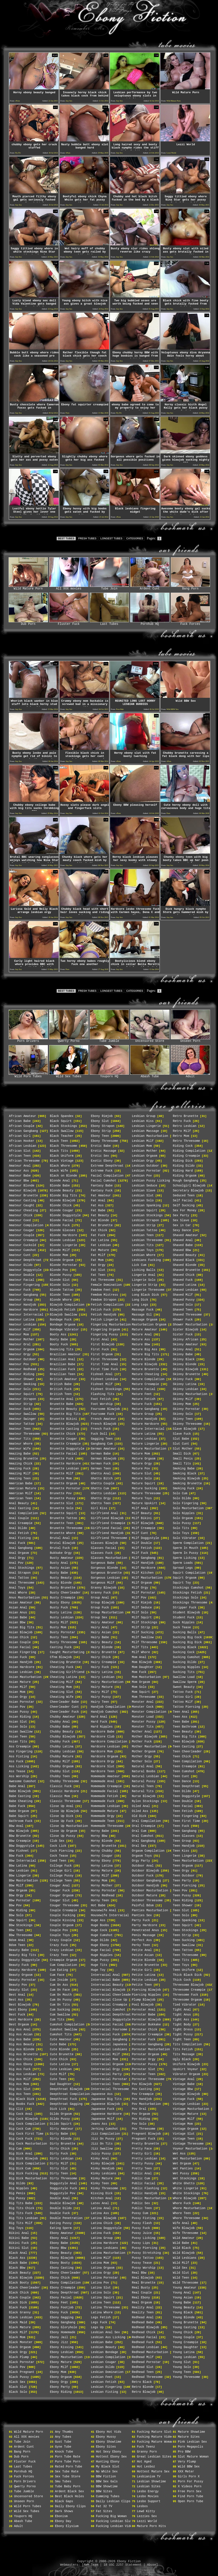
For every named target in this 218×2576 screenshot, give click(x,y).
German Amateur (103, 1448)
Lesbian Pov (142, 1175)
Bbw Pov (15, 1905)
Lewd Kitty (146, 2511)
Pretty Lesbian (144, 2158)
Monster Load (143, 1716)
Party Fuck (141, 1920)
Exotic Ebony (102, 1160)
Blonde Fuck (60, 1225)
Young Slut (182, 2362)
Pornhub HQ (149, 623)
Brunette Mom (61, 1478)
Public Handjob (144, 2193)
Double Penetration (66, 2218)
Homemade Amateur (105, 1776)
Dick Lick (58, 2109)
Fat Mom (97, 1260)
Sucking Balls (184, 1632)
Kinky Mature (102, 2178)
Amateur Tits (20, 1438)
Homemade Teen (102, 1821)
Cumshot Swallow (63, 2029)
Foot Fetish (101, 1399)
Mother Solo (142, 1761)
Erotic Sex (100, 1156)
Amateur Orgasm (22, 1349)
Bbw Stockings (21, 1925)
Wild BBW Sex (189, 2466)
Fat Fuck (98, 1235)
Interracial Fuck (105, 2034)
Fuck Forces (190, 623)
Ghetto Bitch (102, 1478)
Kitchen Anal (102, 2198)
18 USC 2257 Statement (122, 2565)
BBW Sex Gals (107, 2481)
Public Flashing (145, 2188)
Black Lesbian (21, 2317)
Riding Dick (183, 1160)
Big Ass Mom (19, 2084)
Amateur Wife (20, 1448)
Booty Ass (58, 1334)
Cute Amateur (61, 2039)
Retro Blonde (143, 2387)
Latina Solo (101, 2292)
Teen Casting (184, 1746)
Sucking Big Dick (187, 1642)
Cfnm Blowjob (61, 1657)
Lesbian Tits (143, 1245)
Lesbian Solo (143, 1200)
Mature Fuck (142, 1404)
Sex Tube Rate (66, 2471)
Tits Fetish (183, 2049)
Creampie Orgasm (63, 1960)
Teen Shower (183, 1905)
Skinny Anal (183, 1349)
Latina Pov (100, 2282)
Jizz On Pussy (102, 2138)
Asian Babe (18, 1617)
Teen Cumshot (184, 1771)
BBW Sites (104, 2491)
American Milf (21, 1493)
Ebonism (61, 2516)
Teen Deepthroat (186, 1786)
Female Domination (106, 1285)
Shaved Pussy (184, 1299)
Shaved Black (184, 1260)
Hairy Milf (100, 1692)
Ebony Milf (59, 2367)
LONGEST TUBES (111, 538)
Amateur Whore (21, 1443)
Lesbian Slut (143, 1195)
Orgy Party (141, 1860)
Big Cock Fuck (21, 2138)
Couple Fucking (62, 1915)
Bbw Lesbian (19, 1870)
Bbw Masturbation (23, 1880)
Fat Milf (98, 1255)
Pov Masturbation (146, 2104)
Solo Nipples (184, 1513)
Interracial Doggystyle (111, 2019)
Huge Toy (98, 1970)
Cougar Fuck (60, 1890)
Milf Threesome (144, 1642)
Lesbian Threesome (147, 1240)
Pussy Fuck (141, 2228)
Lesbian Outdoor (145, 1165)
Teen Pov (180, 1890)
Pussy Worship (143, 2268)
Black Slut (18, 2387)
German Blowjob (103, 1458)
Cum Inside (59, 1980)
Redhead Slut (143, 2367)
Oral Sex (139, 1846)
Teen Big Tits (184, 1736)
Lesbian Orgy (143, 1160)
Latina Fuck (101, 2233)
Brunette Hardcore (65, 1463)
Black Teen (59, 1141)
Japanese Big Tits (106, 2099)
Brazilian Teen (62, 1374)
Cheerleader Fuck (64, 1712)
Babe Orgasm (19, 1811)
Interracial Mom (104, 2059)
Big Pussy (17, 2198)
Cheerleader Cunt (64, 1707)
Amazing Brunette (23, 1458)
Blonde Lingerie (63, 1245)
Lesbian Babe (102, 2342)
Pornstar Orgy (143, 2059)
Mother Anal (142, 1731)
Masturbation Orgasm (149, 1324)
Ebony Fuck (59, 2312)
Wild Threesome (185, 2282)
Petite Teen (142, 1985)
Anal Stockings (22, 1568)
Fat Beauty (100, 1215)
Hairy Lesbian (102, 1677)
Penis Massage (143, 1935)
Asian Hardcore (22, 1667)
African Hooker (22, 1141)
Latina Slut (101, 2287)
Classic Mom (60, 1796)
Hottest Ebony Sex (111, 2456)
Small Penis (183, 1458)
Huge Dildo (100, 1940)
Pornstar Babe (143, 2014)
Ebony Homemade (62, 2332)
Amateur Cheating (23, 1210)
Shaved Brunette (186, 1270)
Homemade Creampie (106, 1786)
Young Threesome (186, 2377)
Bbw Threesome (21, 1935)
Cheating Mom (61, 1687)
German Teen (101, 1468)
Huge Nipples (102, 1955)
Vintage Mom (183, 2124)
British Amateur (63, 1379)
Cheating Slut (62, 1692)
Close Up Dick (62, 1816)
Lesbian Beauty (103, 2347)
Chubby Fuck (60, 1741)
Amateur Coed (20, 1220)
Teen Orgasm (183, 1865)
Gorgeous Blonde (104, 1568)
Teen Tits (181, 1960)
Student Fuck (184, 1617)
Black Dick (18, 2302)
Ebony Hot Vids (108, 2432)
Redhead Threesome (147, 2377)
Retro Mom (181, 1136)
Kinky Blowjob (102, 2163)
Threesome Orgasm (187, 1999)
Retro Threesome (186, 1141)
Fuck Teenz (146, 2446)
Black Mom (17, 2337)
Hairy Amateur (102, 1622)
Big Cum (15, 2148)
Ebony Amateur (62, 2233)
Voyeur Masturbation (190, 2148)
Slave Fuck (182, 1434)
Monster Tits (143, 1726)
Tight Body (182, 2024)
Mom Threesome (143, 1697)
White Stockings (186, 2193)
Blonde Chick (61, 1205)
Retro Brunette (185, 1116)
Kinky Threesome (104, 2188)
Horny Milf (100, 1875)
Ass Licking (19, 1766)
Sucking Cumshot (186, 1657)
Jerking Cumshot (104, 2129)
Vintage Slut (184, 2133)
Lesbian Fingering (106, 2387)
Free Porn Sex (189, 2491)
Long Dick (140, 1299)
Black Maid (18, 2322)
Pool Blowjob (143, 2004)
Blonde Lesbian (62, 1240)
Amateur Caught (22, 1205)
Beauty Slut (19, 1990)
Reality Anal (143, 2307)
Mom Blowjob (142, 1662)
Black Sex (17, 2382)
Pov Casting (142, 2089)
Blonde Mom (59, 1255)
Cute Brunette (62, 2054)
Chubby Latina (62, 1746)
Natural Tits (143, 1791)
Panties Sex (142, 1915)
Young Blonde (184, 2317)
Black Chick (19, 2292)
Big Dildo (17, 2183)
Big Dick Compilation (27, 2163)
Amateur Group (21, 1299)
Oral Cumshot (143, 1836)
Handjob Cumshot (104, 1712)
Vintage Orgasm (185, 2129)
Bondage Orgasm (62, 1324)
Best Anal (17, 1994)
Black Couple (20, 2297)
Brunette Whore (62, 1533)
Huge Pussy (100, 1960)
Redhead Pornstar (146, 2362)
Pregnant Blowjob (146, 2133)
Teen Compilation (187, 1761)
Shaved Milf (183, 1295)
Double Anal (60, 2198)
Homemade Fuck (102, 1801)
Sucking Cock (184, 1652)
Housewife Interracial (110, 1915)
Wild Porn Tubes (28, 1075)
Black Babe (18, 2263)
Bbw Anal (16, 1826)
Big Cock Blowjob (23, 2119)
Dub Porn (28, 623)
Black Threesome (63, 1146)
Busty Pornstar (62, 1632)
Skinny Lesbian (185, 1389)
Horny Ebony (101, 1860)
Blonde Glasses (62, 1230)
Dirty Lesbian (62, 2158)
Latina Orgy (101, 2272)
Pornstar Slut (143, 2069)
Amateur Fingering (24, 1285)
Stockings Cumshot (188, 1587)
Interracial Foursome (109, 2029)
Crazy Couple (61, 1940)
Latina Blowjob (103, 2218)
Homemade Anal (102, 1781)
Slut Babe (181, 1438)
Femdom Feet (101, 1290)
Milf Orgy (140, 1587)
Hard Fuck (99, 1721)
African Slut (20, 1151)
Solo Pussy (182, 1523)
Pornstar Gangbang (147, 2044)
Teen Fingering (185, 1816)
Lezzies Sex (147, 2516)
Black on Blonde (63, 1175)
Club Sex (57, 1841)
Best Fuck (17, 2014)
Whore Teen (182, 2213)
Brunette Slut (62, 1503)
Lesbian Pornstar (146, 1170)
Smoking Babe (184, 1468)
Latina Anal (101, 2208)
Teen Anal (181, 1712)
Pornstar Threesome (148, 2079)
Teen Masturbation (188, 1860)
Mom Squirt (141, 1692)
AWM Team (91, 2565)
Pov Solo (139, 2124)
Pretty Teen (142, 2168)
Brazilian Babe (62, 1364)
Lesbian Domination (107, 2372)
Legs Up (97, 2327)
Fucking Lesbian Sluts (115, 2521)
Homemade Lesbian (105, 1806)
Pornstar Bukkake (146, 2024)
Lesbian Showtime (151, 2481)
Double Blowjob (62, 2203)
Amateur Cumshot (22, 1250)
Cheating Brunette (65, 1662)
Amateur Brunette (23, 1195)
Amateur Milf (20, 1329)
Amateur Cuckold (22, 1245)
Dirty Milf (59, 2163)
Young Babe (182, 2302)
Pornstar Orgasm (145, 2054)
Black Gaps (64, 2501)
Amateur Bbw (19, 1180)
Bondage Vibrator (64, 1329)
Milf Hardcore (143, 1568)
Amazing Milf (20, 1473)
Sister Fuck (183, 1334)
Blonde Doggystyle (65, 1215)
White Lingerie (185, 2188)
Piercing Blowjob (146, 1990)
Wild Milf (181, 2263)
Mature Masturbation (149, 1448)
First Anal (100, 1339)
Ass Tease (17, 1771)
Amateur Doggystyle (25, 1270)
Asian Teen (18, 1736)
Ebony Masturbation (66, 2357)
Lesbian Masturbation (150, 1136)
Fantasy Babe (102, 1185)
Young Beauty (184, 2307)
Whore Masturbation (189, 2208)
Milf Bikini (142, 1518)
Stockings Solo (185, 1597)
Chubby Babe (60, 1726)
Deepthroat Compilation (70, 2094)
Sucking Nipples (186, 1667)
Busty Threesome (63, 1642)
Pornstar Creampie (147, 2034)
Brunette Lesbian (64, 1468)
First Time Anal (104, 1364)
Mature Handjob (144, 1419)
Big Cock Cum (20, 2129)
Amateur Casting (22, 1200)
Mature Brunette (145, 1369)
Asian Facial (20, 1647)
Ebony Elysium (66, 2526)
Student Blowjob (186, 1612)
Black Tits (59, 1151)
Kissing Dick (102, 2193)
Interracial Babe (105, 1980)
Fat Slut (98, 1270)
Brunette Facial (63, 1453)
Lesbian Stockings (147, 1215)
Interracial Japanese (109, 2044)
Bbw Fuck (16, 1855)
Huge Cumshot (102, 1935)
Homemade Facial (104, 1791)
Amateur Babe (20, 1175)
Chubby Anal (60, 1721)
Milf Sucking (143, 1632)
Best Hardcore (21, 2019)
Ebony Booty (60, 2263)
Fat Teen (98, 1275)
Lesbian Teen (143, 1235)
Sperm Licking (184, 1558)
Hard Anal (99, 1716)
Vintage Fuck (184, 2099)
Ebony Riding (61, 2392)
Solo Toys (181, 1533)
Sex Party (181, 1215)
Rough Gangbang (185, 1180)
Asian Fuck (18, 1657)
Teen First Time (186, 1821)
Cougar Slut (60, 1900)
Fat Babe (98, 1210)
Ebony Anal (59, 2238)
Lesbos (142, 2506)
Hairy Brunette (103, 1652)
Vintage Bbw (183, 2089)
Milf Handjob (143, 1563)
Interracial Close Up (109, 1999)
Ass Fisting (19, 1756)
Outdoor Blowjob (145, 1870)
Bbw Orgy (16, 1895)
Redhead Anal (143, 2317)
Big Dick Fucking (23, 2173)
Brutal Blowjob (62, 1543)
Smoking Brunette (187, 1483)
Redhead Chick (143, 2332)
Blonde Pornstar (63, 1265)
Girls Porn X (189, 2476)
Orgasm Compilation (148, 1851)
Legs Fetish (101, 2317)
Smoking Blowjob (186, 1478)
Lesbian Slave (143, 1190)
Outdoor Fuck (143, 1875)
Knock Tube (64, 2451)
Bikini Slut (19, 2248)
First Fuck (100, 1349)
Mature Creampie (145, 1384)
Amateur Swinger (22, 1419)
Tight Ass (181, 2019)
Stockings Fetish (187, 1592)
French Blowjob (103, 1424)
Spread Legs (183, 1568)
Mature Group (143, 1414)
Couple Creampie (63, 1910)
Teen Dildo (182, 1791)
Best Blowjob (20, 2004)
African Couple (22, 1126)
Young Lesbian (184, 2357)
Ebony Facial (61, 2297)
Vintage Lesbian (186, 2104)
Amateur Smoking (22, 1384)
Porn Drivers (28, 1040)
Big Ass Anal (20, 2029)
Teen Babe (181, 1721)
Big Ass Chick (21, 2059)
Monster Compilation (149, 1712)
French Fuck (101, 1429)
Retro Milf (182, 1131)
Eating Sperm (61, 2228)
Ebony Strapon (102, 1126)
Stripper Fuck (184, 1607)
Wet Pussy (181, 2173)
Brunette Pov (61, 1493)
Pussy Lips (141, 2243)
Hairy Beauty (102, 1642)
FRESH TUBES (87, 538)
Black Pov (17, 2367)
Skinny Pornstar (186, 1409)
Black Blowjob (21, 2277)
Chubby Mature (62, 1756)
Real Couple (142, 2292)
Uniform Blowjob (186, 2064)
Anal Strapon (20, 1573)
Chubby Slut (60, 1771)
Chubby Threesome (64, 1781)
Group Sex (99, 1617)
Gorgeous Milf (102, 1582)
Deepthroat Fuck (63, 2099)
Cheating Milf (62, 1682)
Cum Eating (59, 1970)
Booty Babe (59, 1339)
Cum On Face (60, 1990)
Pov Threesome (143, 2129)
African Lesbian (22, 1146)
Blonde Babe (60, 1185)
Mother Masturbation (149, 1746)
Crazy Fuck (59, 1945)
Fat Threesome (102, 1280)
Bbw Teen (16, 1930)
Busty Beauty (61, 1577)
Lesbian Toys (143, 1250)
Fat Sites (104, 2511)
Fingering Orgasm (105, 1329)
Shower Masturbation (190, 1324)
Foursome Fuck (102, 1414)
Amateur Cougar (22, 1230)
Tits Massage (184, 2054)
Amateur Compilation (26, 1225)
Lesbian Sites (148, 2486)
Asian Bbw (17, 1622)
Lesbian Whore (143, 1255)
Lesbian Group (143, 1116)
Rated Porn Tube (68, 2466)
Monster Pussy (143, 1721)
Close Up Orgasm (63, 1831)
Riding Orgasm (184, 1175)
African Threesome (24, 1160)
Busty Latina (61, 1612)
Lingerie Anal (143, 1275)
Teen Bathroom (184, 1726)
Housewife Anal (103, 1910)
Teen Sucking (184, 1940)
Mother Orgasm (143, 1751)
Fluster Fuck (68, 623)
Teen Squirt (183, 1925)
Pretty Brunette (145, 2143)
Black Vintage (62, 1160)
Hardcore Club (102, 1736)
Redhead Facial (144, 2337)
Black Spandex (62, 1116)
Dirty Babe (59, 2133)
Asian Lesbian (21, 1672)
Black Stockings (63, 1126)
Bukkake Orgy (61, 1553)
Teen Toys (181, 1965)
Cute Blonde (60, 2049)
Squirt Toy (182, 1582)
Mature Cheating (145, 1374)
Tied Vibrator (184, 2004)
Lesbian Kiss (143, 1121)
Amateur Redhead (22, 1369)
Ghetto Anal (101, 1473)
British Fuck (61, 1389)
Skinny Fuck (183, 1379)
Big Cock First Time (26, 2133)
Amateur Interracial (26, 1314)
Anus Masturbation (24, 1597)
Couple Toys (60, 1935)
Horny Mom (99, 1880)
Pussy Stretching (146, 2253)
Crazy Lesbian (62, 1950)
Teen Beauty (183, 1731)
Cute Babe (58, 2044)
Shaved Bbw (182, 1250)
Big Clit (16, 2109)
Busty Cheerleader (65, 1592)
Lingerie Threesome (148, 1290)
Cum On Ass (59, 1985)
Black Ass (17, 2258)
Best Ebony (18, 2009)
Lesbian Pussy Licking (151, 1180)
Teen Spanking (184, 1920)
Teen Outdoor (184, 1875)
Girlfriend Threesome (109, 1538)
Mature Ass (141, 1339)
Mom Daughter (143, 1667)
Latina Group (102, 2238)
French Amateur (103, 1419)
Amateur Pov (19, 1364)
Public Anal (142, 2173)
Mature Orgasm (143, 1458)
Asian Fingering (22, 1652)
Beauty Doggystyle (24, 1960)
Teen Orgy (181, 1870)
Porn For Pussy (190, 2481)
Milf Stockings (144, 1622)
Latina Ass (100, 2213)
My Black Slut (107, 2466)
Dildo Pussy (60, 2119)
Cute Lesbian (61, 2069)
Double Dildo (61, 2208)
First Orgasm (102, 1354)
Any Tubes (63, 2437)
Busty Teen (59, 1637)
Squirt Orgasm (184, 1577)
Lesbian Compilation (108, 2357)
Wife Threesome (185, 2233)
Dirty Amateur (62, 2129)
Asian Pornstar (22, 1702)
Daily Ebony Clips (70, 2506)
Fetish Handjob (103, 1314)
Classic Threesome (65, 1801)
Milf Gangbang (143, 1558)
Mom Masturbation (146, 1677)
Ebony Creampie (62, 2287)
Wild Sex (180, 2268)
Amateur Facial (22, 1280)
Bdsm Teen (17, 1945)
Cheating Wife (62, 1697)
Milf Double (142, 1543)
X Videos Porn (189, 2486)
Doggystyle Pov (62, 2193)
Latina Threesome (105, 2307)
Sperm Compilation (188, 1543)
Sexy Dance (182, 1230)
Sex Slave (181, 1220)
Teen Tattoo (183, 1950)
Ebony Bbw (58, 2248)
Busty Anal (59, 1563)
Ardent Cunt (149, 587)
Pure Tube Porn (67, 2461)
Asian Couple (20, 1642)
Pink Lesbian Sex (192, 2441)
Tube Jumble (109, 1040)
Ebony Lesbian (62, 2352)
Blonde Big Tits (63, 1195)
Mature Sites (189, 2437)
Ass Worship (19, 1776)
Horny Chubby (102, 1851)
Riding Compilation (189, 1151)
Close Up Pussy (62, 1836)
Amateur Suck (20, 1409)
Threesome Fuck (185, 1994)
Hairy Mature (102, 1687)
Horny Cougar (102, 1855)
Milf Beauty (142, 1513)
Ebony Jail (59, 2337)
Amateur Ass (19, 1170)
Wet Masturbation (187, 2158)
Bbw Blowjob (19, 1831)
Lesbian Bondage (104, 2352)
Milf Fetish (142, 1548)
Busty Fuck (59, 1607)
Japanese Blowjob (105, 2104)
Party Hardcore (144, 1925)
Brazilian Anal (62, 1359)
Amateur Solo (20, 1389)
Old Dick (139, 1816)
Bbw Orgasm (18, 1890)
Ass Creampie (20, 1746)
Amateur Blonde (22, 1185)
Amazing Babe (20, 1453)
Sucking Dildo (184, 1662)
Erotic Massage (103, 1151)
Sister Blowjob (185, 1329)
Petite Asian (143, 1955)
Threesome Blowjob (188, 1985)
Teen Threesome (185, 1955)
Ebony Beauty (61, 2253)
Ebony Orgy (59, 2382)
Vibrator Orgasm (186, 2074)
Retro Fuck (182, 1121)
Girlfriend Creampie (108, 1523)
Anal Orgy (17, 1558)
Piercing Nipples (146, 1994)
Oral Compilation (146, 1821)
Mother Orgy (142, 1756)
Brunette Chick (62, 1434)
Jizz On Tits (102, 2143)
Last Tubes (109, 623)
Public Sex (141, 2203)
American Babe (21, 1483)
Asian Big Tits (22, 1627)
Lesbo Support (148, 2501)
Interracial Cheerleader (112, 1994)
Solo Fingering (185, 1503)
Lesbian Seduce (144, 1185)
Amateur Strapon (22, 1399)
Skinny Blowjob (185, 1369)
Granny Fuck (101, 1592)
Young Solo (182, 2367)
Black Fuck (18, 2307)
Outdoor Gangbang (146, 1880)
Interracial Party (106, 2074)
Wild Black (182, 2248)
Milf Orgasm (142, 1582)
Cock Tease (59, 1855)
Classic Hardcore (64, 1791)
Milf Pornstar (143, 1592)
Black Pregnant (22, 2372)
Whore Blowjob (184, 2198)
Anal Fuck (17, 1543)
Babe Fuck (17, 1806)
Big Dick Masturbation (28, 2178)
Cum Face (57, 1975)
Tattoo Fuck (183, 1692)
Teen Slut (181, 1910)
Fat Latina (100, 1240)
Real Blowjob (143, 2277)
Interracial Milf (105, 2054)
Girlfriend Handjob (107, 1533)
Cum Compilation (63, 1965)
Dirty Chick (60, 2148)
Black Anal (18, 2253)
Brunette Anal (62, 1399)
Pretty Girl (142, 2153)
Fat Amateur (101, 1195)
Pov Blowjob (142, 2084)
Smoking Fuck (184, 1488)
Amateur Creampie (23, 1240)
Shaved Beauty (184, 1255)
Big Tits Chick (22, 2208)
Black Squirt (61, 1121)
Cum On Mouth (61, 1994)
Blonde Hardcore (63, 1235)
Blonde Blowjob (62, 1200)
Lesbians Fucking (146, 1260)
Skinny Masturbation (190, 1394)
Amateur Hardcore (23, 1309)
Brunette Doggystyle (67, 1448)
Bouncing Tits (62, 1349)
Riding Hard (183, 1170)
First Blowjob (102, 1344)
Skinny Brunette (186, 1374)
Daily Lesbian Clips (113, 2501)
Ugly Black (182, 2059)
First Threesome (104, 1359)
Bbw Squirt (18, 1920)
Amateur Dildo (21, 1265)
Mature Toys (142, 1498)
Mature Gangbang (145, 1409)
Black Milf (18, 2332)
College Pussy (62, 1875)
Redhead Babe (143, 2322)
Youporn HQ (109, 1075)
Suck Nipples (184, 1622)
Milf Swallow (143, 1637)
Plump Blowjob (143, 1999)
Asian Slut (18, 1721)
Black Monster (21, 2342)
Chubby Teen (60, 1776)
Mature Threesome (146, 1493)
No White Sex (107, 2471)
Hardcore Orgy (102, 1761)
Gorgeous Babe (102, 1563)
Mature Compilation (148, 1379)
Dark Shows (64, 2511)
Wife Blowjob (184, 2228)
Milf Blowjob (143, 1523)
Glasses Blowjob (104, 1543)
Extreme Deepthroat (107, 1165)
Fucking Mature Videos (156, 2437)
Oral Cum (139, 1831)
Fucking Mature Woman (155, 2441)
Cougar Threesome (64, 1905)
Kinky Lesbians (103, 2173)
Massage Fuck (143, 1309)
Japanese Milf (102, 2119)
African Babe (20, 1121)
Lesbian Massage (145, 1131)
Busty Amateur (62, 1558)
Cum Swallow (60, 2014)
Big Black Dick (22, 2099)
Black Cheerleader (24, 2287)
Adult (190, 1075)
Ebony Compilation (65, 2282)
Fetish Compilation (107, 1304)
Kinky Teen (100, 2183)
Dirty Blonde (61, 2138)
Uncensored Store (149, 1040)
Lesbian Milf (143, 1141)
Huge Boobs (100, 1925)
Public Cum (141, 2178)
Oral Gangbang (143, 1841)
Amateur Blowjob (22, 1190)
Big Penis (17, 2193)
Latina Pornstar (104, 2277)
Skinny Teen (183, 1419)
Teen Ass (180, 1716)
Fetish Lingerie (104, 1319)
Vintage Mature (185, 2114)
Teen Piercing (184, 1885)
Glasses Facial (103, 1548)
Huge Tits (99, 1965)
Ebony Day (63, 2521)
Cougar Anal (60, 1885)
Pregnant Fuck (143, 2138)
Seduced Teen (184, 1195)
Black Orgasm (20, 2347)
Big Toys (16, 2228)
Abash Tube (149, 1075)
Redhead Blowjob (145, 2327)
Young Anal (182, 2292)
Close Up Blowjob (64, 1811)
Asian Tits (18, 1741)
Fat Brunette (102, 1225)
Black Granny (20, 2312)
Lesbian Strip (143, 1225)
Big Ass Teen (20, 2094)
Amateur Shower (22, 1379)
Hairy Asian (101, 1632)
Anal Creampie (21, 1523)
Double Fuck (60, 2213)
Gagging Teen (102, 1438)
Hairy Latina (102, 1672)
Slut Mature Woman (193, 2456)
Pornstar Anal (143, 2009)
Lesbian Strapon (145, 1220)
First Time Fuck (104, 1369)
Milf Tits (140, 1647)
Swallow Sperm (184, 1682)
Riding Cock (183, 1146)
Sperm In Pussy (185, 1553)
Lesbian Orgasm (144, 1156)
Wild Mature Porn (28, 587)
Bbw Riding (18, 1910)
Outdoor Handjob (145, 1885)
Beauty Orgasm (21, 1975)
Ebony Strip (101, 1131)
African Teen (20, 1156)
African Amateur (22, 1116)
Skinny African (185, 1339)
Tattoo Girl (183, 1697)
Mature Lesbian (144, 1438)
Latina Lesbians (104, 2248)
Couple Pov (59, 1930)
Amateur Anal (20, 1165)
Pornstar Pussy (144, 2064)
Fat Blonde (100, 1220)
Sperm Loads (183, 1563)
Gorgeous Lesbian (105, 1577)
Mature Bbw (141, 1344)
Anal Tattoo (19, 1577)
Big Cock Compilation (27, 2124)
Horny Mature (102, 1870)
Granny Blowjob (103, 1587)
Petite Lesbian (144, 1980)
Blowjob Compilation (67, 1304)
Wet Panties (183, 2168)
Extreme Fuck (102, 1170)
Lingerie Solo (143, 1280)
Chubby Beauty (62, 1731)
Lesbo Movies (148, 2496)
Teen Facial (183, 1806)
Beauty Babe (19, 1950)
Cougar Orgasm (62, 1895)
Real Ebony (141, 2297)
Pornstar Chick (144, 2029)
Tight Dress (183, 2029)
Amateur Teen (20, 1429)
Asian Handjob (21, 1662)
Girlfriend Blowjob (107, 1518)
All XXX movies (68, 587)
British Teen (61, 1394)
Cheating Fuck (62, 1667)
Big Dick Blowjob (23, 2158)
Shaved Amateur (185, 1235)
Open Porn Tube (190, 2501)
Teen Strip (182, 1935)
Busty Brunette (62, 1587)
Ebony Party (60, 2387)
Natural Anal (143, 1766)
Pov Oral (139, 2109)
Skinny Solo (183, 1414)
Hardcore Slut (102, 1766)
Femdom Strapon (103, 1299)
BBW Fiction (106, 2476)
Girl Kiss (99, 1508)
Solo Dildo (182, 1498)
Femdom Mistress (104, 1295)
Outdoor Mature (144, 1895)
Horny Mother (102, 1885)
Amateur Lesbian (22, 1324)
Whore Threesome (186, 2218)
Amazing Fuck (20, 1468)
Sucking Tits (184, 1672)
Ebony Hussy (106, 2437)
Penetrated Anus (145, 1930)
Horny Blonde (102, 1841)
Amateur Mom (19, 1334)
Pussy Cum (140, 2213)
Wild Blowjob (184, 2253)
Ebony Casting (62, 2268)
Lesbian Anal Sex (105, 2332)
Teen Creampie (184, 1766)
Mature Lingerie (145, 1443)
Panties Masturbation (150, 1910)
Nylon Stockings (145, 1801)
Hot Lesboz (146, 2466)
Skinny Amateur (185, 1344)
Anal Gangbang (21, 1548)
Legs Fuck (99, 2322)
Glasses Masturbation (109, 1558)
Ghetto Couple (102, 1483)
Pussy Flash (142, 2223)
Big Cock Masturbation (28, 2143)
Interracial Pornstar (109, 2079)
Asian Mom (17, 1692)
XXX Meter (186, 2471)
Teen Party (182, 1880)
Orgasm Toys (142, 1855)
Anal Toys (17, 1587)
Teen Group (182, 1841)
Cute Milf (58, 2074)
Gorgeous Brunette (106, 1573)
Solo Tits (181, 1528)
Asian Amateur (21, 1602)
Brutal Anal (60, 1538)
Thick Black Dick (187, 1975)
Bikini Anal (19, 2233)
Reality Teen (143, 2312)
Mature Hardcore (145, 1424)
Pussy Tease (142, 2263)
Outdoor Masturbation (150, 1890)
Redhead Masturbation (150, 2352)
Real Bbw (139, 2272)
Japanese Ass (102, 2094)
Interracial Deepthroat (111, 2014)
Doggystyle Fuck (63, 2188)
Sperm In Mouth (185, 1548)
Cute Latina (60, 2064)
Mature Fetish (143, 1399)
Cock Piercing (62, 1851)
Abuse (151, 2565)
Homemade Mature (104, 1811)
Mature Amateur (144, 1329)
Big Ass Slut (20, 2089)
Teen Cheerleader (187, 1751)
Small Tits (182, 1463)
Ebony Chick (60, 2277)
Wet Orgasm (182, 2163)
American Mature (22, 1488)
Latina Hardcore (104, 2243)
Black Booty (19, 2282)
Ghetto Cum (100, 1488)
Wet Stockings (184, 2178)
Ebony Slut (100, 1121)
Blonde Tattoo (62, 1290)
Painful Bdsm (143, 1905)
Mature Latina (143, 1434)
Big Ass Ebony (21, 2064)
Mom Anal (139, 1657)
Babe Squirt (19, 1816)
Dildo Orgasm (61, 2114)
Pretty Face (142, 2148)
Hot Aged (144, 2461)
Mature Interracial (148, 1429)
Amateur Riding (22, 1374)
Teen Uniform (184, 1970)
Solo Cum (180, 1493)
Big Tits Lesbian (23, 2218)
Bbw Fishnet (19, 1851)
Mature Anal (142, 1334)
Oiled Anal (141, 1806)
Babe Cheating (21, 1801)
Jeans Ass (99, 2124)
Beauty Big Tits (22, 1955)
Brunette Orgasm (63, 1483)
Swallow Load (184, 1677)
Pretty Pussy (143, 2163)
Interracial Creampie (109, 2004)
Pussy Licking (143, 2238)
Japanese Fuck (102, 2109)
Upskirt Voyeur (185, 2069)
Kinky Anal (100, 2158)
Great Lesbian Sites (154, 2456)
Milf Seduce (142, 1607)
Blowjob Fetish (62, 1309)
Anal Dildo (18, 1528)
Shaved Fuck (183, 1280)
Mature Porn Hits (151, 2526)
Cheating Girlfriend (67, 1672)
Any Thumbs (64, 2432)
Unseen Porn (190, 1040)
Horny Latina (102, 1865)
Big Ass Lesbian (22, 2074)
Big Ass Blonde (22, 2049)
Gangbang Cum (102, 1443)
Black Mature (20, 2327)
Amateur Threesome (24, 1434)
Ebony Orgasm (61, 2377)
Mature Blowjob (144, 1364)
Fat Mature (100, 1250)
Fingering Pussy (104, 1334)
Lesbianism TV (148, 2476)
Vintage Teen (184, 2138)
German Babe (101, 1453)
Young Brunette (185, 2322)
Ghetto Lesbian (103, 1493)
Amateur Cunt (20, 1255)
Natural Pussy (143, 1781)
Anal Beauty (19, 1503)
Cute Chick (59, 2059)
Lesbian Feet (102, 2377)
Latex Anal (100, 2203)
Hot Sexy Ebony (108, 2451)
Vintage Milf (184, 2119)
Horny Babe (100, 1831)
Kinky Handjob (102, 2168)
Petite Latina (143, 1975)
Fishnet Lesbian (104, 1379)
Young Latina (184, 2352)
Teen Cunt (181, 1776)
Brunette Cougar (63, 1438)
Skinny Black (184, 1359)
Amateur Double (22, 1275)
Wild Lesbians (184, 2258)
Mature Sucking (144, 1488)
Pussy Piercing (144, 2248)
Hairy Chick (101, 1657)
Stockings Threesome (190, 1602)
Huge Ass (98, 1920)
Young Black (183, 2312)
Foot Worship (102, 1404)
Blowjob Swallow (63, 1314)
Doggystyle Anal (63, 2183)
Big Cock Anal (21, 2114)
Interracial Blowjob (108, 1990)
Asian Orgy (18, 1697)
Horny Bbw (99, 1836)
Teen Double (183, 1801)
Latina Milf (101, 2258)
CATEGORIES (134, 538)
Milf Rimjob (142, 1602)
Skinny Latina (184, 1384)
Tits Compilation (187, 2044)
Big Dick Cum (20, 2168)
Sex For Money (184, 1210)
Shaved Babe (183, 1245)
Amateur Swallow (22, 1414)
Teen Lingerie (184, 1855)
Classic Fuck (61, 1786)
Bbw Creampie (20, 1841)
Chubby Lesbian (62, 1751)
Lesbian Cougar (103, 2362)
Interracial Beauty (107, 1985)
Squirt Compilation (189, 1573)
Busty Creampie (62, 1597)
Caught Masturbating (67, 1652)
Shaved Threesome (187, 1314)
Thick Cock (182, 1980)
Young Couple (184, 2337)
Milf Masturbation (147, 1577)
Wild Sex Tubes (68, 1075)
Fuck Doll (99, 1434)
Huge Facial (101, 1950)
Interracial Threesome (110, 2089)
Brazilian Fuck (62, 1369)
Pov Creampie (143, 2094)
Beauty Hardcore (22, 1970)
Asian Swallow (21, 1731)
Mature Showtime (191, 2432)
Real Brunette (143, 2282)
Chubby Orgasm (62, 1766)
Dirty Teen (59, 2173)
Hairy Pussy (101, 1697)
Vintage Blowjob (186, 2094)
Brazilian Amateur (65, 1354)
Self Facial (183, 1200)
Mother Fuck (142, 1741)
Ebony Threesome (104, 1141)
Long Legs (140, 1304)
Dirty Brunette (62, 2143)
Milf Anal (140, 1508)
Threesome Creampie (189, 1990)
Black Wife (59, 1170)
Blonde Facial (62, 1220)
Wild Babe (181, 2243)
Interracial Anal (105, 1975)
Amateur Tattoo (22, 1424)
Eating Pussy (61, 2223)
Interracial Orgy (105, 2069)
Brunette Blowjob (64, 1424)
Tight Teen (182, 2039)
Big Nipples (19, 2188)
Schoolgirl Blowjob (189, 1185)
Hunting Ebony (107, 2461)
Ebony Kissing (62, 2347)
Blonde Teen (60, 1295)
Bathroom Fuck (21, 1821)
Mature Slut (142, 1473)
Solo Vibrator (184, 1538)
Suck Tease (182, 1627)
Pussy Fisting (143, 2218)
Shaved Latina (184, 1285)
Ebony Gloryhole (63, 2327)
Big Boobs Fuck (22, 2104)
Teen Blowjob (184, 1741)
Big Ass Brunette (23, 2054)
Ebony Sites (106, 2446)
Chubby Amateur (62, 1716)
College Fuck (61, 1865)
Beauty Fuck (19, 1965)
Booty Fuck (59, 1344)
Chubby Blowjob (62, 1736)
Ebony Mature (61, 2362)
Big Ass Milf (20, 2079)
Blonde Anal (60, 1180)
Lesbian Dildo (102, 2367)
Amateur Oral (20, 1344)
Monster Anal (143, 1702)
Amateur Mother (22, 1339)
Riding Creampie (186, 1156)
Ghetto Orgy (101, 1498)
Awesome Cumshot (22, 1781)
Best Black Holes (69, 2496)
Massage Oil (142, 1314)
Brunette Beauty (63, 1409)
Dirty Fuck (59, 2153)
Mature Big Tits (145, 1354)
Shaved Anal (183, 1240)
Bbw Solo (16, 1915)
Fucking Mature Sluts (155, 2432)
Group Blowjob (102, 1602)
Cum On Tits (60, 2004)
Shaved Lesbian (185, 1290)
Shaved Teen (183, 1309)
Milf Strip (141, 1627)
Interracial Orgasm (107, 2064)
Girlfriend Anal (104, 1513)
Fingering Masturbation (111, 1324)
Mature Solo (142, 1478)
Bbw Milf (16, 1885)
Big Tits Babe (21, 2203)
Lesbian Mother (144, 1151)
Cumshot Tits (61, 2034)
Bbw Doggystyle (22, 1846)
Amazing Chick (21, 1463)
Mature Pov (141, 1468)
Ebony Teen (100, 1136)
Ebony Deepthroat (64, 2292)
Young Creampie (185, 2342)
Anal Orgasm (19, 1553)
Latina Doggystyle (106, 2228)
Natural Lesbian (145, 1776)
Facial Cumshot (103, 1180)
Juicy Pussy (101, 2153)
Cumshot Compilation (67, 2024)
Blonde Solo (60, 1285)
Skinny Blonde (184, 1364)
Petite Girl (142, 1970)
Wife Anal (181, 2223)
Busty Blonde (61, 1582)
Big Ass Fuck (20, 2069)
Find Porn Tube (190, 2496)
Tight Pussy (183, 2034)
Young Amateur (184, 2287)
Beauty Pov (18, 1985)
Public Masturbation (149, 2198)
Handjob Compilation (108, 1707)
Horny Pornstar (103, 1890)
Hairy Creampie (103, 1662)
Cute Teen (58, 2079)
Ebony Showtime (108, 2441)
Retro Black (142, 2382)
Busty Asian (60, 1568)
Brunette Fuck (62, 1458)
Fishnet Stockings (106, 1389)
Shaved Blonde (184, 1265)
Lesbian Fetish (103, 2382)
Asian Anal (18, 1607)
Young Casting (184, 2327)
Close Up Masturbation (69, 1826)
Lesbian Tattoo (144, 1230)
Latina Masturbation (108, 2253)
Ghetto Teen (101, 1503)
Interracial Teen (105, 2084)
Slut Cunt (181, 1443)
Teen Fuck (181, 1826)
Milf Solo (140, 1612)
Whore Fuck (182, 2203)
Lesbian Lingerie (146, 1126)
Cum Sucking (60, 2009)
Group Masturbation (107, 1612)
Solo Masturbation (188, 1508)
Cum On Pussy (61, 1999)
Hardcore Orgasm (104, 1756)
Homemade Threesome (107, 1826)
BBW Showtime (107, 2486)
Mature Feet (142, 1394)
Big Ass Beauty (22, 2044)
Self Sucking (184, 1205)
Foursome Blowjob (105, 1409)
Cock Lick (58, 1846)
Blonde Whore (61, 1299)
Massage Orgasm (144, 1319)
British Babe (61, 1384)
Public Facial (143, 2183)
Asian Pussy (19, 1712)
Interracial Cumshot (108, 2009)
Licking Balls (143, 1270)
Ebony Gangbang (62, 2322)
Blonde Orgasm (62, 1260)
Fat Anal (98, 1200)
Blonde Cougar (62, 1210)
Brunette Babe (62, 1404)
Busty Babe (59, 1573)
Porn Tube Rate (67, 2456)
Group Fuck (100, 1607)
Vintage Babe (184, 2084)
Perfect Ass (142, 1940)
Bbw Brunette (20, 1836)
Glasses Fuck (102, 1553)
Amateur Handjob (22, 1304)
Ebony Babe (59, 2243)
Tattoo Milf (183, 1702)
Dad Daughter (61, 2084)
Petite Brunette (145, 1965)
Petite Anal (142, 1950)
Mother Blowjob (144, 1736)
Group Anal (100, 1597)
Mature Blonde (143, 1359)
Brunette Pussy (62, 1498)
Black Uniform (62, 1156)
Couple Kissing (62, 1920)
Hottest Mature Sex (153, 2471)
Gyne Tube (63, 2446)
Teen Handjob (184, 1846)
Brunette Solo (62, 1508)
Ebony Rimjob (102, 1116)
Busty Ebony (60, 1602)
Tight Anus (182, 2014)
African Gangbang (23, 1131)
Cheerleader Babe (64, 1702)
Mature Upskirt (144, 1503)
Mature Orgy (142, 1463)
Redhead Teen (143, 2372)
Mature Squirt (143, 1483)
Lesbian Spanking (146, 1205)
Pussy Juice (142, 2233)
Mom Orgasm (141, 1682)
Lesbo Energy (148, 2491)
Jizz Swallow (102, 2148)
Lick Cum (139, 1265)
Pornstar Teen (143, 2074)
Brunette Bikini (63, 1419)
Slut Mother (183, 1448)
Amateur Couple (22, 1235)
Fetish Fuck (101, 1309)
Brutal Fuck (60, 1548)
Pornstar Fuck (143, 2039)
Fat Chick (99, 1230)
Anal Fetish (19, 1533)
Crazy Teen (59, 1955)
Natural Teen (143, 1786)
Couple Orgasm (62, 1925)
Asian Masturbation (25, 1677)
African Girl (20, 1136)
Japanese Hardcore (106, 2114)
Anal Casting (20, 1508)
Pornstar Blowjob (146, 2019)
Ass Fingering (21, 1751)
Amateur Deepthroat (25, 1260)
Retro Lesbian (184, 1126)
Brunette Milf (62, 1473)
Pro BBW (184, 2451)
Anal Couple (19, 1518)
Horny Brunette (103, 1846)
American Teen (21, 1498)
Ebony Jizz (59, 2342)
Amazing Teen (20, 1478)
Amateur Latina (22, 1319)
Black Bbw (17, 2268)
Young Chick (183, 2332)
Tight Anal (182, 2009)
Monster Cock (143, 1707)
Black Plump (19, 2357)
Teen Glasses (184, 1836)
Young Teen (182, 2372)
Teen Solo (181, 1915)
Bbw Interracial (22, 1860)
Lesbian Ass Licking (108, 2337)
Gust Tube (63, 2441)
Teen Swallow (184, 1945)
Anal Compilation (23, 1513)
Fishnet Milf (102, 1384)
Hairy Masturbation (107, 1682)
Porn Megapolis (190, 2446)
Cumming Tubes (107, 2496)
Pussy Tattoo (143, 2258)
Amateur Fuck (20, 1290)
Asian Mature (20, 1682)
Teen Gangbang (184, 1831)
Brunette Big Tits (65, 1414)
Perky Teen (141, 1945)
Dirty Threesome (63, 2178)
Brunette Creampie (65, 1443)
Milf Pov (139, 1597)
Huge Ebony (100, 1945)
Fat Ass (97, 1205)
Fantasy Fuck (102, 1190)
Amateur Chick (21, 1215)
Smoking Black (184, 1473)
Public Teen (142, 2208)
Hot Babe (98, 1905)
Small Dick (182, 1453)
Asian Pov (17, 1707)
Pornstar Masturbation (151, 2049)
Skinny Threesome (187, 1424)
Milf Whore (141, 1652)
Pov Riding (141, 2119)
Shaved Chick (184, 1275)
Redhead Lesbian (145, 2347)
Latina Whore (102, 2312)
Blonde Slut (60, 1280)
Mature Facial (143, 1389)
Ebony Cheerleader (65, 2272)
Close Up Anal (62, 1806)
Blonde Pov (59, 1270)
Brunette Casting (64, 1429)
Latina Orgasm (102, 2268)
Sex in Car (182, 1225)
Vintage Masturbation (191, 2109)
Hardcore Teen (102, 1771)
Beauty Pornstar (22, 1980)
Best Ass (16, 1999)
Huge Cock (99, 1930)
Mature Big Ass (144, 1349)
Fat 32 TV (104, 2506)
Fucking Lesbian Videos (116, 2526)
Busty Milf (59, 1622)
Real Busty (141, 2287)
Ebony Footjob (62, 2307)
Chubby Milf (60, 1761)
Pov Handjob (142, 2099)
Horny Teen (100, 1900)
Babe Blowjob (20, 1791)
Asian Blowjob (21, 1632)
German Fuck (101, 1463)
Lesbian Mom (142, 1146)
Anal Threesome (22, 1582)
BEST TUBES (66, 538)
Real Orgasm (142, 2302)
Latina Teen (101, 2302)
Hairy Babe (100, 1637)
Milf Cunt (140, 1533)
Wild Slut (181, 2272)
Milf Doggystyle (145, 1538)
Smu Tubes (63, 2481)
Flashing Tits (102, 1394)
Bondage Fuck (61, 1319)
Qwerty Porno (68, 1040)
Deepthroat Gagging (66, 2104)
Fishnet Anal (102, 1374)
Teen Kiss (181, 1851)
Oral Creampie (143, 1826)
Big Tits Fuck (21, 2213)
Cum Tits (57, 2019)
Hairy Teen (100, 1702)
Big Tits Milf (21, 2223)
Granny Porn (147, 2451)
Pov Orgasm (141, 2114)
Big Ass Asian (21, 2034)
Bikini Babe (19, 2238)
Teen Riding (183, 1900)
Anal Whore (18, 1592)
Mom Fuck (139, 1672)
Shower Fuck (183, 1319)
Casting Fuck (61, 1647)
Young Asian (183, 2297)
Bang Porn (190, 587)
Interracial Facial (107, 2024)
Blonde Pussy (61, 1275)
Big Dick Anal (21, 2153)
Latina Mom (100, 2263)
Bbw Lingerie (20, 1875)
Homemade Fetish (104, 1796)
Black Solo (18, 2392)
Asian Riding (20, 1716)
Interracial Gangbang (109, 2039)
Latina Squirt (102, 2297)
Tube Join (109, 587)
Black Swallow (62, 1131)
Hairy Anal (100, 1627)
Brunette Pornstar (65, 1488)
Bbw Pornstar (20, 1900)
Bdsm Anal (17, 1940)
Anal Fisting (20, 1538)
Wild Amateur (184, 2238)
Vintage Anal (184, 2079)
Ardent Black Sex (69, 2491)
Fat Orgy (98, 1265)
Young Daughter (185, 2347)
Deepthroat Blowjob (66, 2089)
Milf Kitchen (143, 1573)
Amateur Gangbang (23, 1295)
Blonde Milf (60, 1250)
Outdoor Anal (143, 1865)
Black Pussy (19, 2377)
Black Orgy (18, 2352)
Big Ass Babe (20, 2039)
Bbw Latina (18, 1865)
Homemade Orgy (102, 1816)
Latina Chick (102, 2223)
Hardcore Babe (102, 1731)
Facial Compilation (107, 1175)
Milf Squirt (142, 1617)
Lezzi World (147, 2521)
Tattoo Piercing (186, 1707)
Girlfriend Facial (106, 1528)
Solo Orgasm (183, 1518)
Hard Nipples (102, 1726)
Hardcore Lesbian (105, 1746)
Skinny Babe (183, 1354)
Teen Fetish (183, 1811)
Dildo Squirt (61, 2124)
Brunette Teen (62, 1523)
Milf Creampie (143, 1528)
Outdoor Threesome (147, 1900)
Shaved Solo (183, 1304)
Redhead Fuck (143, 2342)
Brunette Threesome (66, 1528)
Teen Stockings (185, 1930)
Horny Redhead (102, 1895)
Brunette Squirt (63, 1513)
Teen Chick (182, 1756)
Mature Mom (141, 1453)
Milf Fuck (140, 1553)
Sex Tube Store (67, 2476)
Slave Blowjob (184, 1429)
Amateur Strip (21, 1404)
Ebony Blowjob (62, 2258)
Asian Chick (19, 1637)
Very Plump (187, 2461)
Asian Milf (18, 1687)
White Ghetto (184, 2183)
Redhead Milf (143, 2357)
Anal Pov (16, 1563)
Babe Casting (20, 1796)
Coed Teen (58, 1860)
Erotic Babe (101, 1146)
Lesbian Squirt (144, 1210)
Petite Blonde (143, 1960)
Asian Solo (18, 1726)
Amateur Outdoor (22, 1359)
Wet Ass (179, 2153)
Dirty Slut (59, 2168)
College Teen (61, 1880)
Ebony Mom (58, 2372)
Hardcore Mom (102, 1751)
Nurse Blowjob (143, 1796)
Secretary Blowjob (188, 1190)
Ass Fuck (16, 1761)
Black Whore (60, 1165)
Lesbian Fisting (104, 2392)
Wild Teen (181, 2277)
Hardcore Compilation (109, 1741)
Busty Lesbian (62, 1617)
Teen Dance (182, 1781)
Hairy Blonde (102, 1647)
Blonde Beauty (62, 1190)
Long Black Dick (145, 1295)
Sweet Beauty (184, 1687)
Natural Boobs (143, 1771)
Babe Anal (17, 1786)
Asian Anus (18, 1612)
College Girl (61, 1870)
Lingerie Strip (144, 1285)
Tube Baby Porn (67, 2486)
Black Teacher (62, 1136)
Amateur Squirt (22, 1394)
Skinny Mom (182, 1404)
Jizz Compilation (105, 2133)
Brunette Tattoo (63, 1518)
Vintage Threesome (188, 2143)
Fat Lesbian (101, 1245)
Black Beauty (20, 2272)
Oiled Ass (140, 1811)
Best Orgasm (19, 2024)
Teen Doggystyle (186, 1796)
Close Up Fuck (62, 1821)
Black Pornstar (22, 2362)
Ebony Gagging (62, 2317)
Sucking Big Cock (187, 1637)
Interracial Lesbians (109, 2049)
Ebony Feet (59, 2302)
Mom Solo (139, 1687)
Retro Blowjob (143, 2392)
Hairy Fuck (100, 1667)
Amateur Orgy (20, 1354)
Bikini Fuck (19, 2243)
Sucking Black (184, 1647)
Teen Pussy (182, 1895)
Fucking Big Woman (111, 2516)
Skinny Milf (183, 1399)
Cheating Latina (63, 1677)
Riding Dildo (184, 1165)
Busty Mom (58, 1627)
